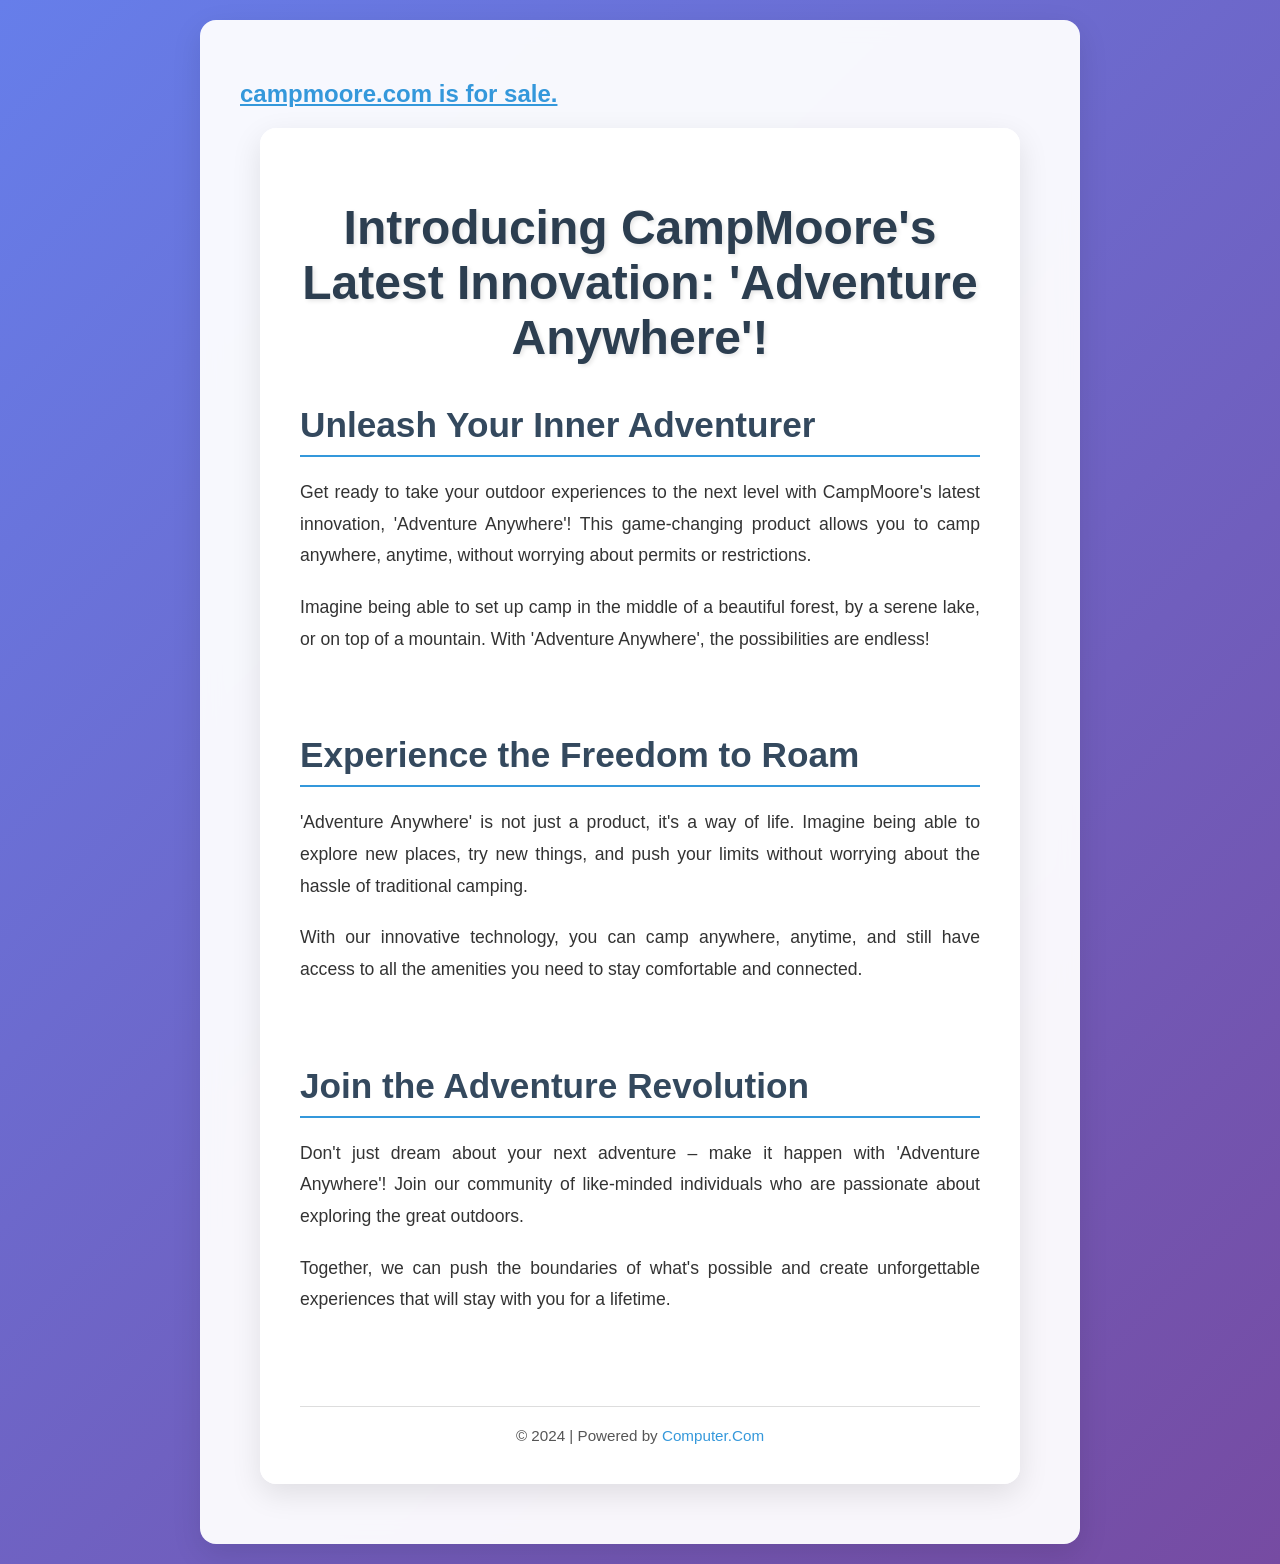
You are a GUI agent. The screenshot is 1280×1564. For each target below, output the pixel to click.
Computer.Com (713, 1435)
